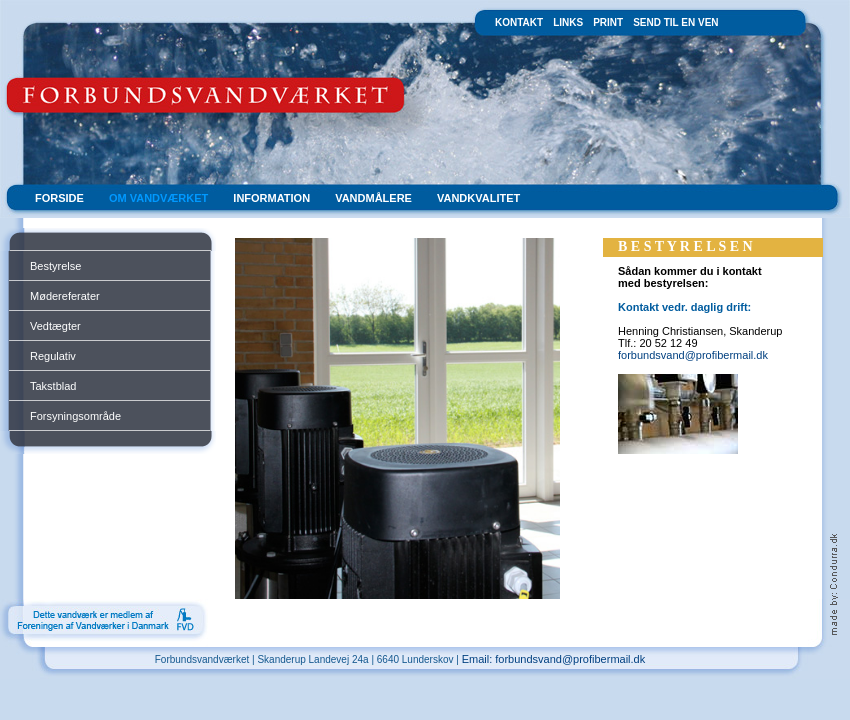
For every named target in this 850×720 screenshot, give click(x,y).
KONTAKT (519, 22)
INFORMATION (271, 198)
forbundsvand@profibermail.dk (693, 355)
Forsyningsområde (75, 416)
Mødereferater (65, 296)
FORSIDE (59, 198)
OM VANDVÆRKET (158, 198)
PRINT (608, 22)
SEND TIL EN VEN (675, 22)
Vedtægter (55, 326)
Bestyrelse (55, 266)
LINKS (568, 22)
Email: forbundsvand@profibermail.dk (554, 659)
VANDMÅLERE (373, 198)
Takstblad (53, 386)
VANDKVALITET (478, 198)
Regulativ (53, 356)
